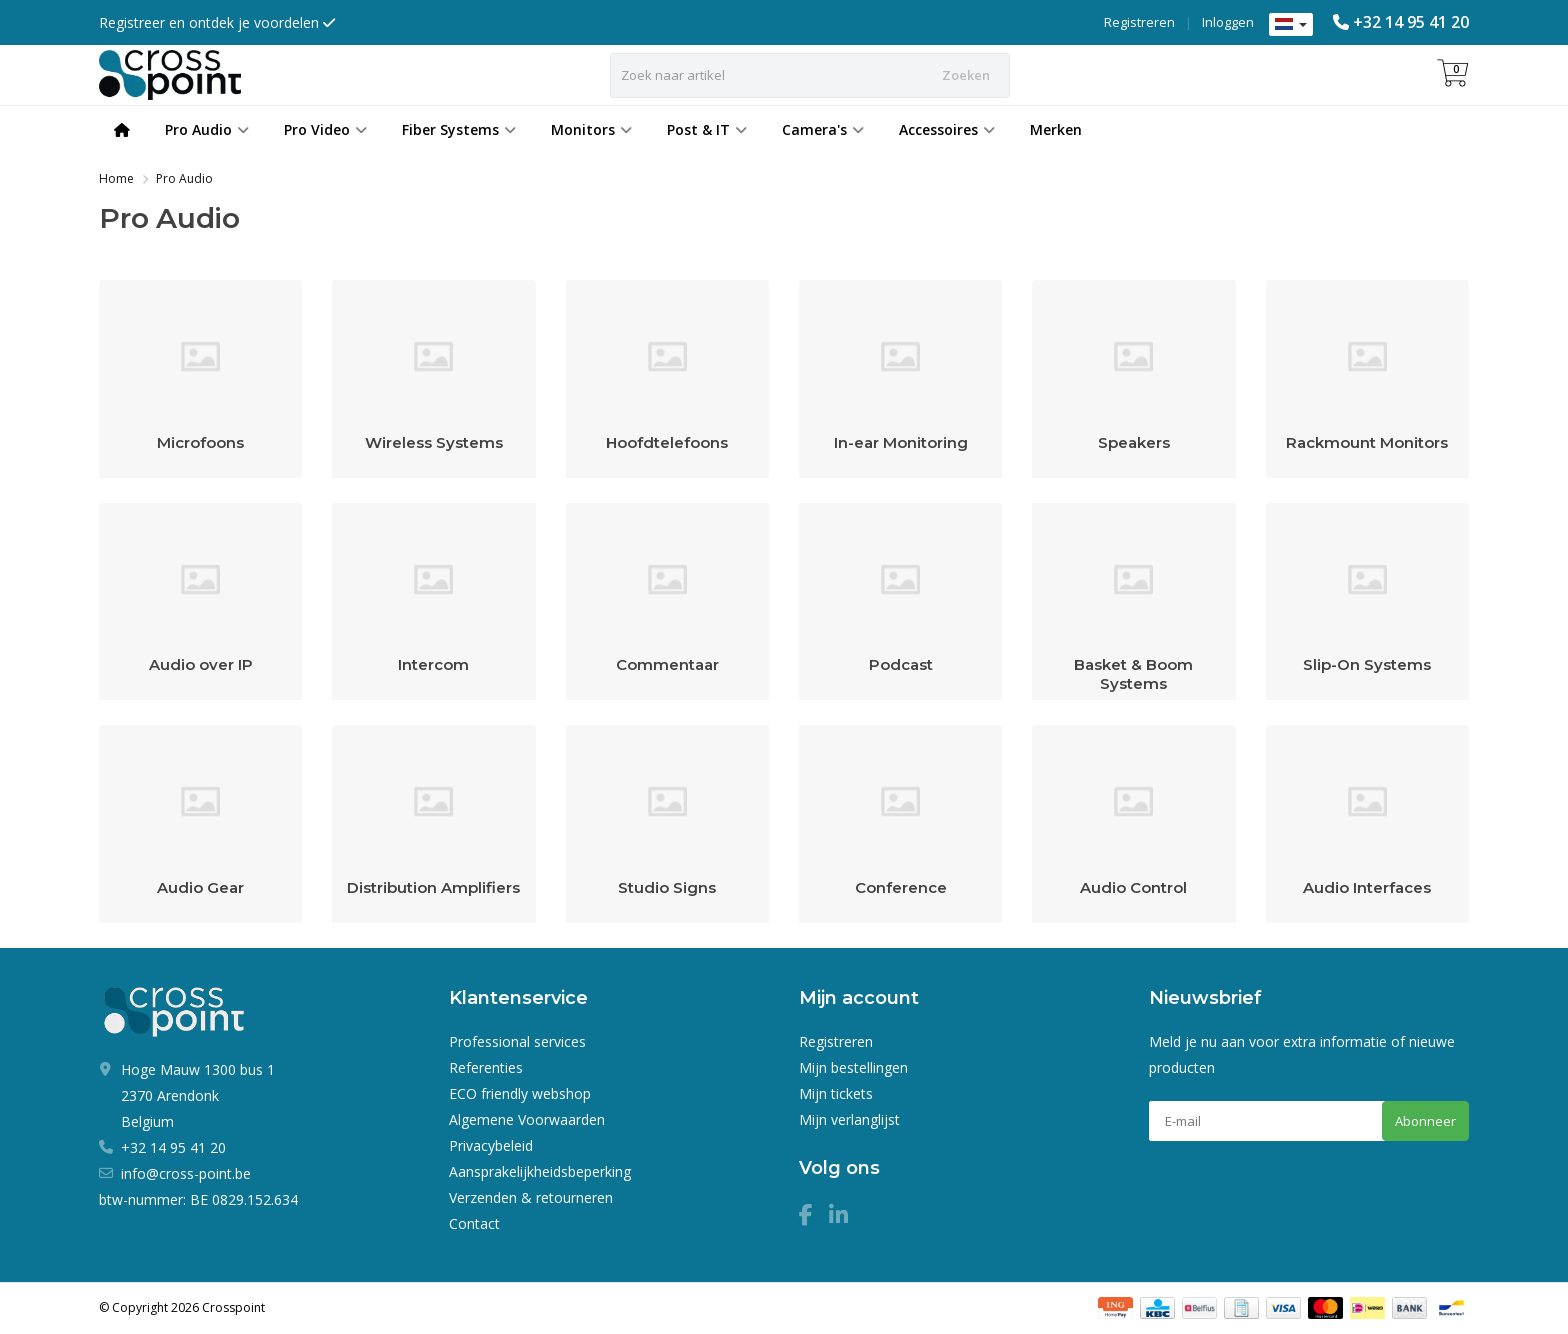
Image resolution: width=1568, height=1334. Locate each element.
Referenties (486, 1067)
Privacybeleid (491, 1145)
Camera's (823, 129)
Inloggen (1228, 22)
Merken (1056, 129)
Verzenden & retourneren (531, 1197)
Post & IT (707, 129)
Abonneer (1425, 1121)
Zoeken (966, 75)
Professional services (517, 1041)
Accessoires (947, 129)
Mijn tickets (836, 1093)
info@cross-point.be (186, 1173)
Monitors (591, 129)
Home (116, 178)
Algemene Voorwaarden (527, 1119)
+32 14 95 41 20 (1411, 22)
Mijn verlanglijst (849, 1119)
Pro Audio (207, 129)
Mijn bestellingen (853, 1067)
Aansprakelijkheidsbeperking (540, 1171)
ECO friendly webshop (520, 1093)
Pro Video (325, 129)
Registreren (1139, 22)
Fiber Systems (459, 129)
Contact (474, 1223)
